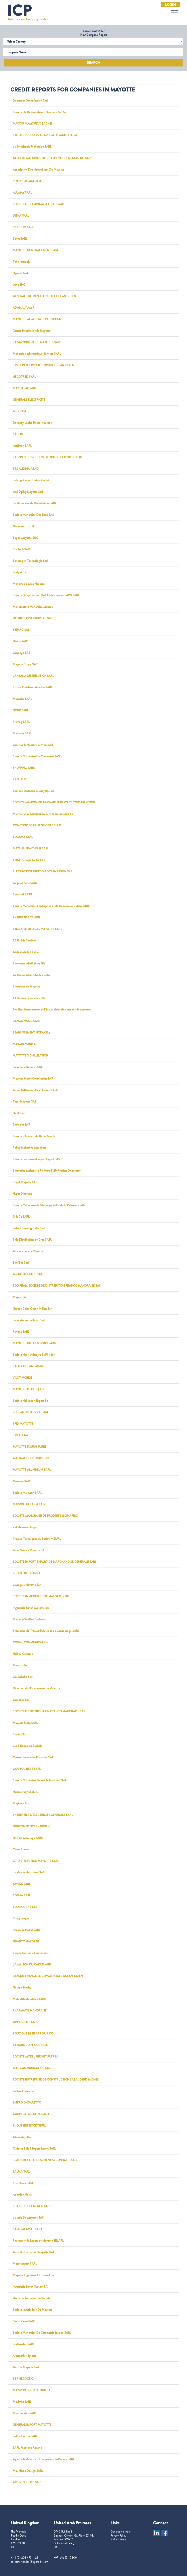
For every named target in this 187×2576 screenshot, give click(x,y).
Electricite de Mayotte (26, 986)
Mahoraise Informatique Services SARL (37, 354)
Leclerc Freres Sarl (24, 2091)
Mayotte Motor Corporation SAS (33, 1078)
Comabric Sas (21, 1700)
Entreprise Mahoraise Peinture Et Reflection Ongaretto (47, 1170)
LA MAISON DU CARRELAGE (32, 1964)
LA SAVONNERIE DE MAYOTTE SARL (37, 342)
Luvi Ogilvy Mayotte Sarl (28, 492)
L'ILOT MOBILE (22, 1378)
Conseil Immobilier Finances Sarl (33, 1757)
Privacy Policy (118, 2536)
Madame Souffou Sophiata (29, 1619)
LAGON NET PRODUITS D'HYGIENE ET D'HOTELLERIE (48, 457)
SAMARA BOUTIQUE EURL (30, 2045)
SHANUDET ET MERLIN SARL (32, 2206)
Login (170, 4)
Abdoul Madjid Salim (26, 952)
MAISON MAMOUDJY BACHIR (32, 123)
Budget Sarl (20, 572)
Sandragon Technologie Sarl (30, 561)
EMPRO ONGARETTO (27, 2102)
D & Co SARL (21, 1216)
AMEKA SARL (21, 1884)
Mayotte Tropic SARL (26, 664)
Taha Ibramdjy (21, 262)
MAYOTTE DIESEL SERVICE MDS (34, 1343)
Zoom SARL (20, 239)
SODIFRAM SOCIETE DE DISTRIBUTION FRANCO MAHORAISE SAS (57, 1286)
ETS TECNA (20, 1435)
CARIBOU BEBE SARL (27, 1769)
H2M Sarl (18, 1113)
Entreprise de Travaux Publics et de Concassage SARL (46, 1631)
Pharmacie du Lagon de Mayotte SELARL (38, 2240)
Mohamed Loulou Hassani (29, 584)
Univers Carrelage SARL (28, 1838)
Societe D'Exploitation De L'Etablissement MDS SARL (46, 595)
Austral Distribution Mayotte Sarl (33, 2252)
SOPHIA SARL (22, 1895)
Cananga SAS (21, 653)
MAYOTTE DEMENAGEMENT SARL (36, 250)
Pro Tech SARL (22, 549)
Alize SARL (20, 411)
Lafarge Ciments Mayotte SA (31, 480)
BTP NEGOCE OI (23, 2379)
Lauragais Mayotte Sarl (27, 1585)
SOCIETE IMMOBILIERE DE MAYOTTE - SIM (41, 1596)
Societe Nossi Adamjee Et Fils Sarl (34, 1355)
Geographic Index (120, 2532)
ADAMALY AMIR (23, 308)
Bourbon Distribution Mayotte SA (33, 791)
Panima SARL (21, 1332)
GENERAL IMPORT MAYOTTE (32, 2425)
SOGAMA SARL (23, 837)
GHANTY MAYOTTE (26, 1941)
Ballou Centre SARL (25, 2436)
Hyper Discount (22, 1193)
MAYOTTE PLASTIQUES (28, 1389)
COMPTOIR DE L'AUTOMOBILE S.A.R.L (38, 825)
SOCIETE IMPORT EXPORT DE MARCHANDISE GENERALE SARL (54, 1562)
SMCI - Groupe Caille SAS (29, 860)
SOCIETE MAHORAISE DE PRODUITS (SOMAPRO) (45, 1516)
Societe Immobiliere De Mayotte (32, 2310)
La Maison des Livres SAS (29, 1872)
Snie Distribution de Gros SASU (32, 1240)
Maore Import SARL (25, 2264)
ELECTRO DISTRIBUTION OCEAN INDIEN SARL (43, 871)
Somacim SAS (21, 1124)
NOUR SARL (20, 710)
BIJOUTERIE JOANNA (26, 1573)
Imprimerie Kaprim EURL (28, 1067)
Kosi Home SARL (23, 2183)
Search (93, 62)
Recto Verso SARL (24, 2321)
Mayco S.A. (20, 1297)
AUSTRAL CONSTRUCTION (31, 1458)
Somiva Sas (20, 1734)
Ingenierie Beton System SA (30, 2287)
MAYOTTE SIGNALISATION (30, 1055)
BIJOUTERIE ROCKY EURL (29, 2125)
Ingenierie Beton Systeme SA (31, 1608)
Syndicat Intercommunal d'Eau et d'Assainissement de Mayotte (52, 1009)
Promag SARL (21, 722)
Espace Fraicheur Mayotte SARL (32, 687)
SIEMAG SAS (21, 630)
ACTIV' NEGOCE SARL (27, 2482)
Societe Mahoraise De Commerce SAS (36, 756)
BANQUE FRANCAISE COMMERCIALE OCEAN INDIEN (48, 1976)
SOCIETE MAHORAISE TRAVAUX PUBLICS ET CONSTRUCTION (54, 802)
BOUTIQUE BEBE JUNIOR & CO (33, 2033)
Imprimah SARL (22, 446)
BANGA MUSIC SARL (26, 1021)
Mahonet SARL (22, 733)
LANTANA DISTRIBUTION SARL (33, 676)
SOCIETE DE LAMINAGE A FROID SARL (38, 204)
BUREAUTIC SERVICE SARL (31, 1412)
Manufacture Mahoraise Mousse (33, 607)
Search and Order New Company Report (93, 33)
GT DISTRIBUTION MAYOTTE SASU (36, 1861)
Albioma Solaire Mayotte (28, 1251)
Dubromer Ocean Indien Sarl (30, 100)
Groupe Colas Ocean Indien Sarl (32, 1309)
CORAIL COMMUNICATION (30, 1642)
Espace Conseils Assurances (30, 1953)
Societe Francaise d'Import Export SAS (36, 1159)
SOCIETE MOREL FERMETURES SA (35, 2056)
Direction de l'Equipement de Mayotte (36, 1688)
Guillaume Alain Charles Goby (31, 975)
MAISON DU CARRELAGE (29, 1504)
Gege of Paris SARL (25, 883)
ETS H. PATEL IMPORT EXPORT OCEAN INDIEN (43, 365)
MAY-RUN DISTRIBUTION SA (31, 2390)
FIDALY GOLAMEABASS (28, 1366)
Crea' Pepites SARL (24, 2413)
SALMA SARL (21, 2171)
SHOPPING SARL (24, 768)
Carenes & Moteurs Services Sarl (33, 745)
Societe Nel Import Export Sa (30, 1401)
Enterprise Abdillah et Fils (29, 963)
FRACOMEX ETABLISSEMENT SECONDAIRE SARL (45, 2160)
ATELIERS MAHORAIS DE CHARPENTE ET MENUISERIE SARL (52, 158)
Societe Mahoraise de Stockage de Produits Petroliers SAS (49, 1205)
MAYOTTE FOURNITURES (29, 1447)
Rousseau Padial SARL (26, 1930)
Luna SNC (19, 285)
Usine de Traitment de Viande (31, 2298)
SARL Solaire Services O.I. (29, 998)
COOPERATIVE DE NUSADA (31, 2114)
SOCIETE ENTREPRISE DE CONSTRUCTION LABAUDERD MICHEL (55, 2079)
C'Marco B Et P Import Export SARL (34, 2148)
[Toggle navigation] (174, 12)
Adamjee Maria (22, 2194)
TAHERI (18, 434)
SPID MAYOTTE (23, 1424)
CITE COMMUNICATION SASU (32, 2068)
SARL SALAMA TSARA (27, 2229)
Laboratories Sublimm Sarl (29, 1320)
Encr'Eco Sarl (21, 1263)
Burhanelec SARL (23, 2344)
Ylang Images (21, 1918)
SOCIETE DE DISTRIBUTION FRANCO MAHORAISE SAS (49, 1711)
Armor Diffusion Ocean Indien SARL (35, 1090)
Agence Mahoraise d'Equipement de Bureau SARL (44, 2459)
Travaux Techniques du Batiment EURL (37, 1539)
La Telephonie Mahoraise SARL (32, 146)
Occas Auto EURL (24, 526)
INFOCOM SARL (23, 227)
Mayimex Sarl (21, 1803)
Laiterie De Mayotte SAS (28, 2217)
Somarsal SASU (22, 894)
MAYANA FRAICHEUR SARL (31, 848)
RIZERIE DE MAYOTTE (27, 181)
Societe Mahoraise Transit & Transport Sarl (39, 1780)
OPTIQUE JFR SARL (25, 2022)
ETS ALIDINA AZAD (26, 469)
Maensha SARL (22, 699)
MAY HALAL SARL (24, 388)
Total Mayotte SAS (24, 1101)
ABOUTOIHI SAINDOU (27, 1274)
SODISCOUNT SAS (25, 1907)
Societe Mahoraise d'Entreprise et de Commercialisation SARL (51, 906)
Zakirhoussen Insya (25, 1527)
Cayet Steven (21, 1849)
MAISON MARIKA (24, 1044)
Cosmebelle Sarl (23, 1677)
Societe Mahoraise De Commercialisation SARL (42, 2333)
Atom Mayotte (22, 2137)
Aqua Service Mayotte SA (28, 1550)
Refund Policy (118, 2539)
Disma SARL (20, 641)
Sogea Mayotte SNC (25, 538)
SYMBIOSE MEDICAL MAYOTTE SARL (37, 929)
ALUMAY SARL (22, 192)
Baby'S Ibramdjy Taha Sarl (29, 1228)
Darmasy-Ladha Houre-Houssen (32, 423)
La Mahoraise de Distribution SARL (34, 503)
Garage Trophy (22, 1987)
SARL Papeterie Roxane (27, 2448)
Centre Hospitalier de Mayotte (31, 331)
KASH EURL (20, 779)
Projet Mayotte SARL (26, 1182)
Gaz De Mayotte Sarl (26, 2367)
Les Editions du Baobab (27, 1746)
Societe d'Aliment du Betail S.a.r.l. (34, 1136)
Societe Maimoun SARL (27, 1493)
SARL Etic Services (24, 940)
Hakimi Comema (23, 1654)
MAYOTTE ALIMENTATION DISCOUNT (38, 319)
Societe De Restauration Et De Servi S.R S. (39, 112)
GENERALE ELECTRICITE (29, 400)
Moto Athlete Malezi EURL (29, 1999)
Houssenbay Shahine (26, 1792)
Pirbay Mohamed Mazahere (29, 1147)
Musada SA (20, 1665)
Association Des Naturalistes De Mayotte (38, 169)
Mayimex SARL (22, 2402)
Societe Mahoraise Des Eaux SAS (33, 515)
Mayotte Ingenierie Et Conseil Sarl (34, 2275)
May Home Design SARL (28, 2471)
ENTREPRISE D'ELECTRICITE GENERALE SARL (43, 1815)
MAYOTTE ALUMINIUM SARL (32, 1470)
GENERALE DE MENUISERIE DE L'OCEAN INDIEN (44, 296)
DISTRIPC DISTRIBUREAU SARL (33, 618)
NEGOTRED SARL (24, 377)
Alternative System (24, 2356)
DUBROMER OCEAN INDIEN (31, 1826)
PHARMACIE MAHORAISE (30, 2010)
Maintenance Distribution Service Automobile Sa (43, 814)
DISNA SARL (21, 215)
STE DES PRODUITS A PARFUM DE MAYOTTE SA (45, 135)
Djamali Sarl (20, 273)
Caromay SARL (22, 1481)
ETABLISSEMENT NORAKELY (31, 1032)
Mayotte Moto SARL (25, 1723)
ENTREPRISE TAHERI (26, 917)
